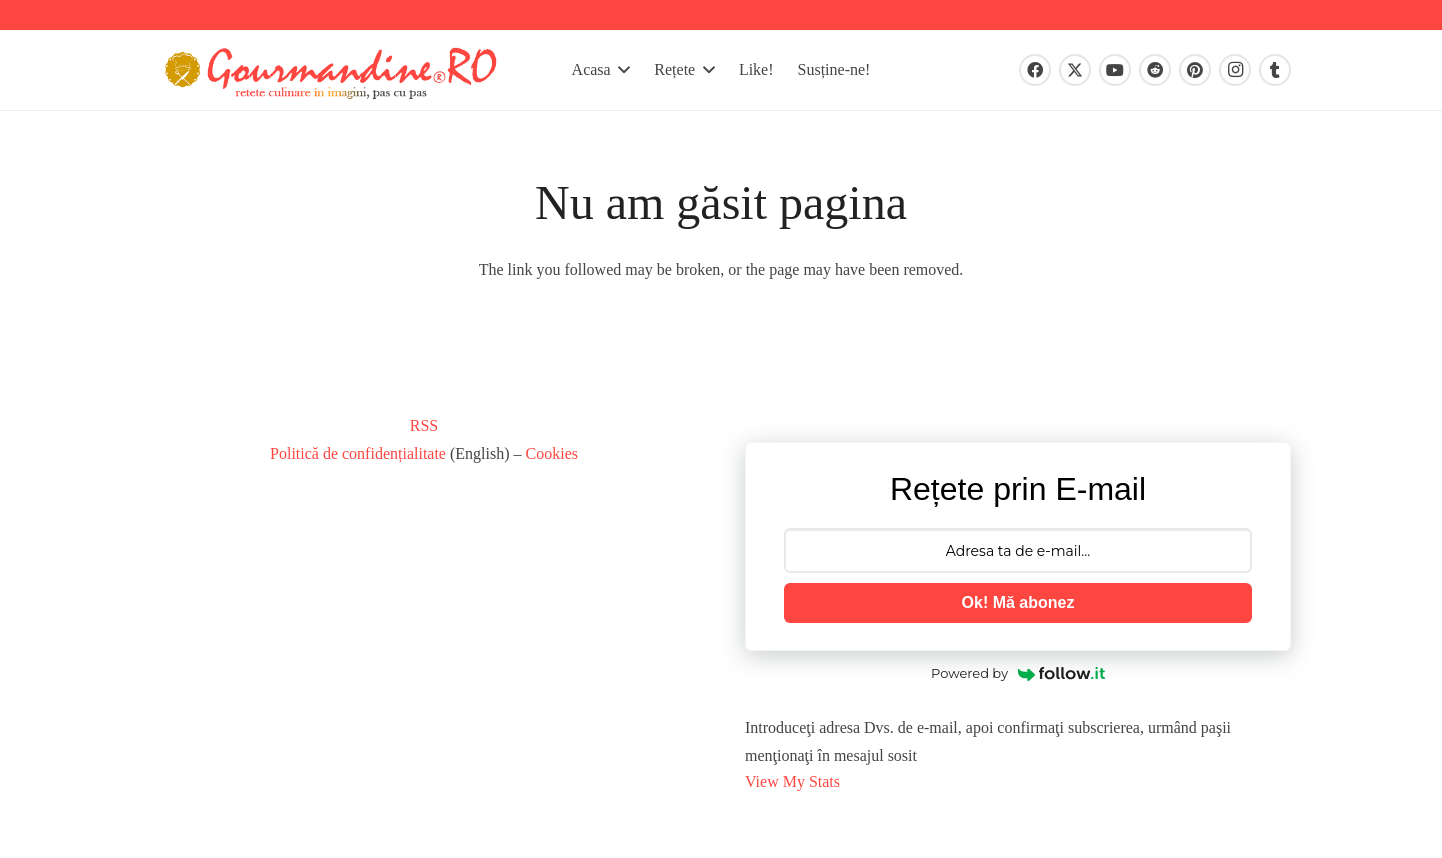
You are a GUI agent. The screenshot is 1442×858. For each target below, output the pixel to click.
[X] (1075, 70)
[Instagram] (1235, 70)
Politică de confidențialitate (358, 453)
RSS (424, 425)
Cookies (552, 453)
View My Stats (792, 781)
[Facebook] (1035, 70)
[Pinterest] (1195, 70)
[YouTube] (1115, 70)
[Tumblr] (1275, 70)
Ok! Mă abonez (1018, 602)
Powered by (1018, 673)
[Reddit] (1155, 70)
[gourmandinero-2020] (331, 70)
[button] (621, 70)
